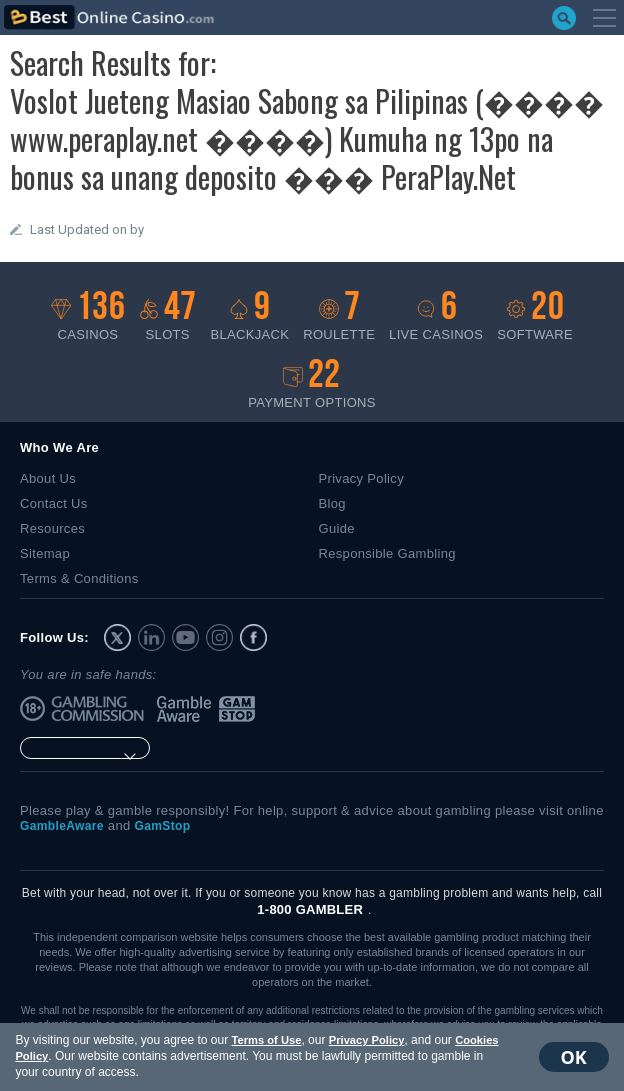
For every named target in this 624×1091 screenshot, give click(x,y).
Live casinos (436, 316)
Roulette (339, 316)
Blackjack (249, 316)
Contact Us (54, 503)
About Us (48, 478)
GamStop (238, 709)
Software (535, 316)
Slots (168, 316)
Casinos (88, 316)
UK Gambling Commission (101, 709)
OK (579, 1057)
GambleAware (186, 709)
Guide (337, 528)
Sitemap (45, 553)
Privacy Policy (361, 1040)
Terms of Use (261, 1040)
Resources (52, 528)
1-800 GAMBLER (310, 909)
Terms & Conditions (79, 578)
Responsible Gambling (387, 553)
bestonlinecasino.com (109, 17)
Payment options (312, 384)
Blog (332, 503)
